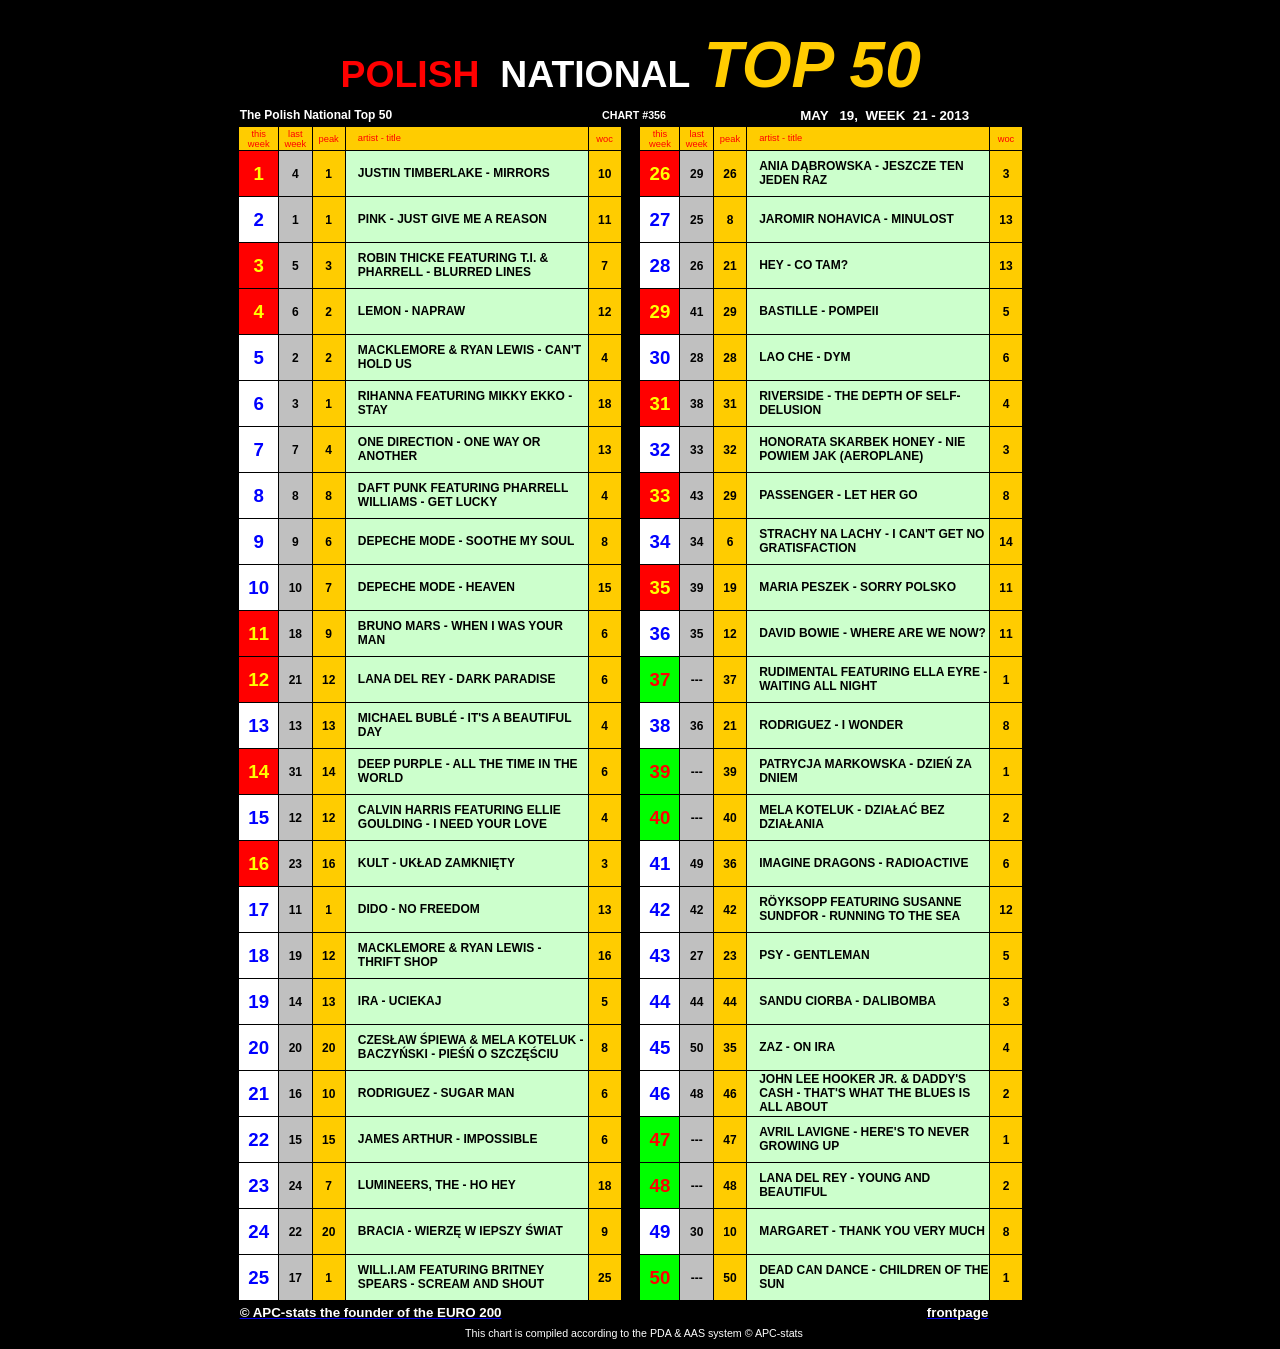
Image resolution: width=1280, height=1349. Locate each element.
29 (696, 174)
